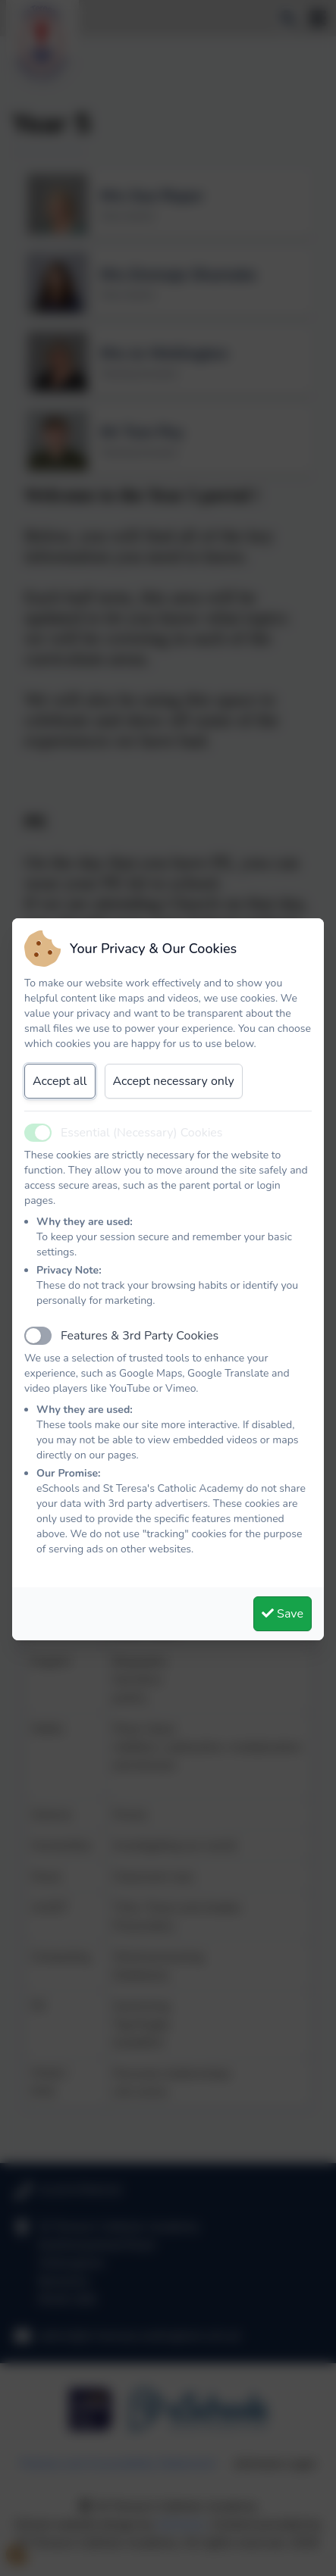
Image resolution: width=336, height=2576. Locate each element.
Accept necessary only (173, 1081)
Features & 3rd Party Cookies (139, 1335)
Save (282, 1613)
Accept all (60, 1081)
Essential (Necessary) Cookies (142, 1132)
